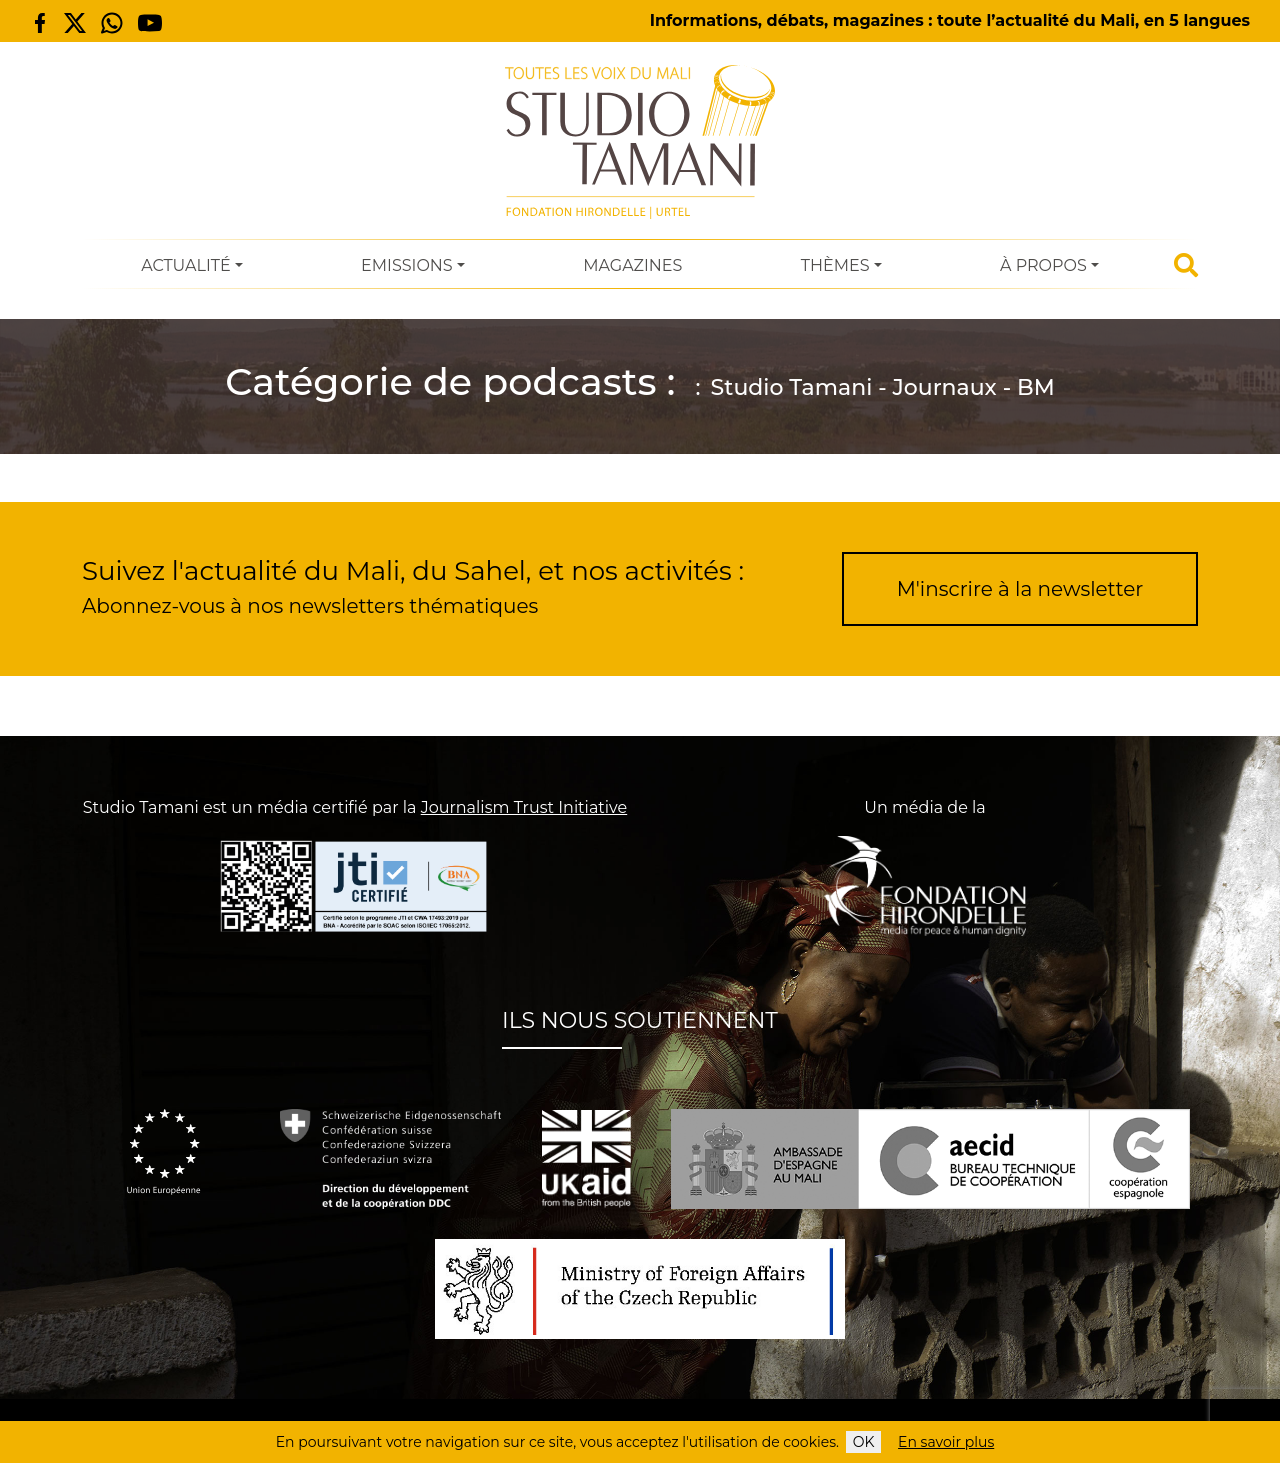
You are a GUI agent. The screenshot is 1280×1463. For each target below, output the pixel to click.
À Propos (1043, 265)
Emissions (407, 265)
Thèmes (835, 265)
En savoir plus (946, 1442)
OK (864, 1442)
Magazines (632, 265)
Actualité (185, 265)
